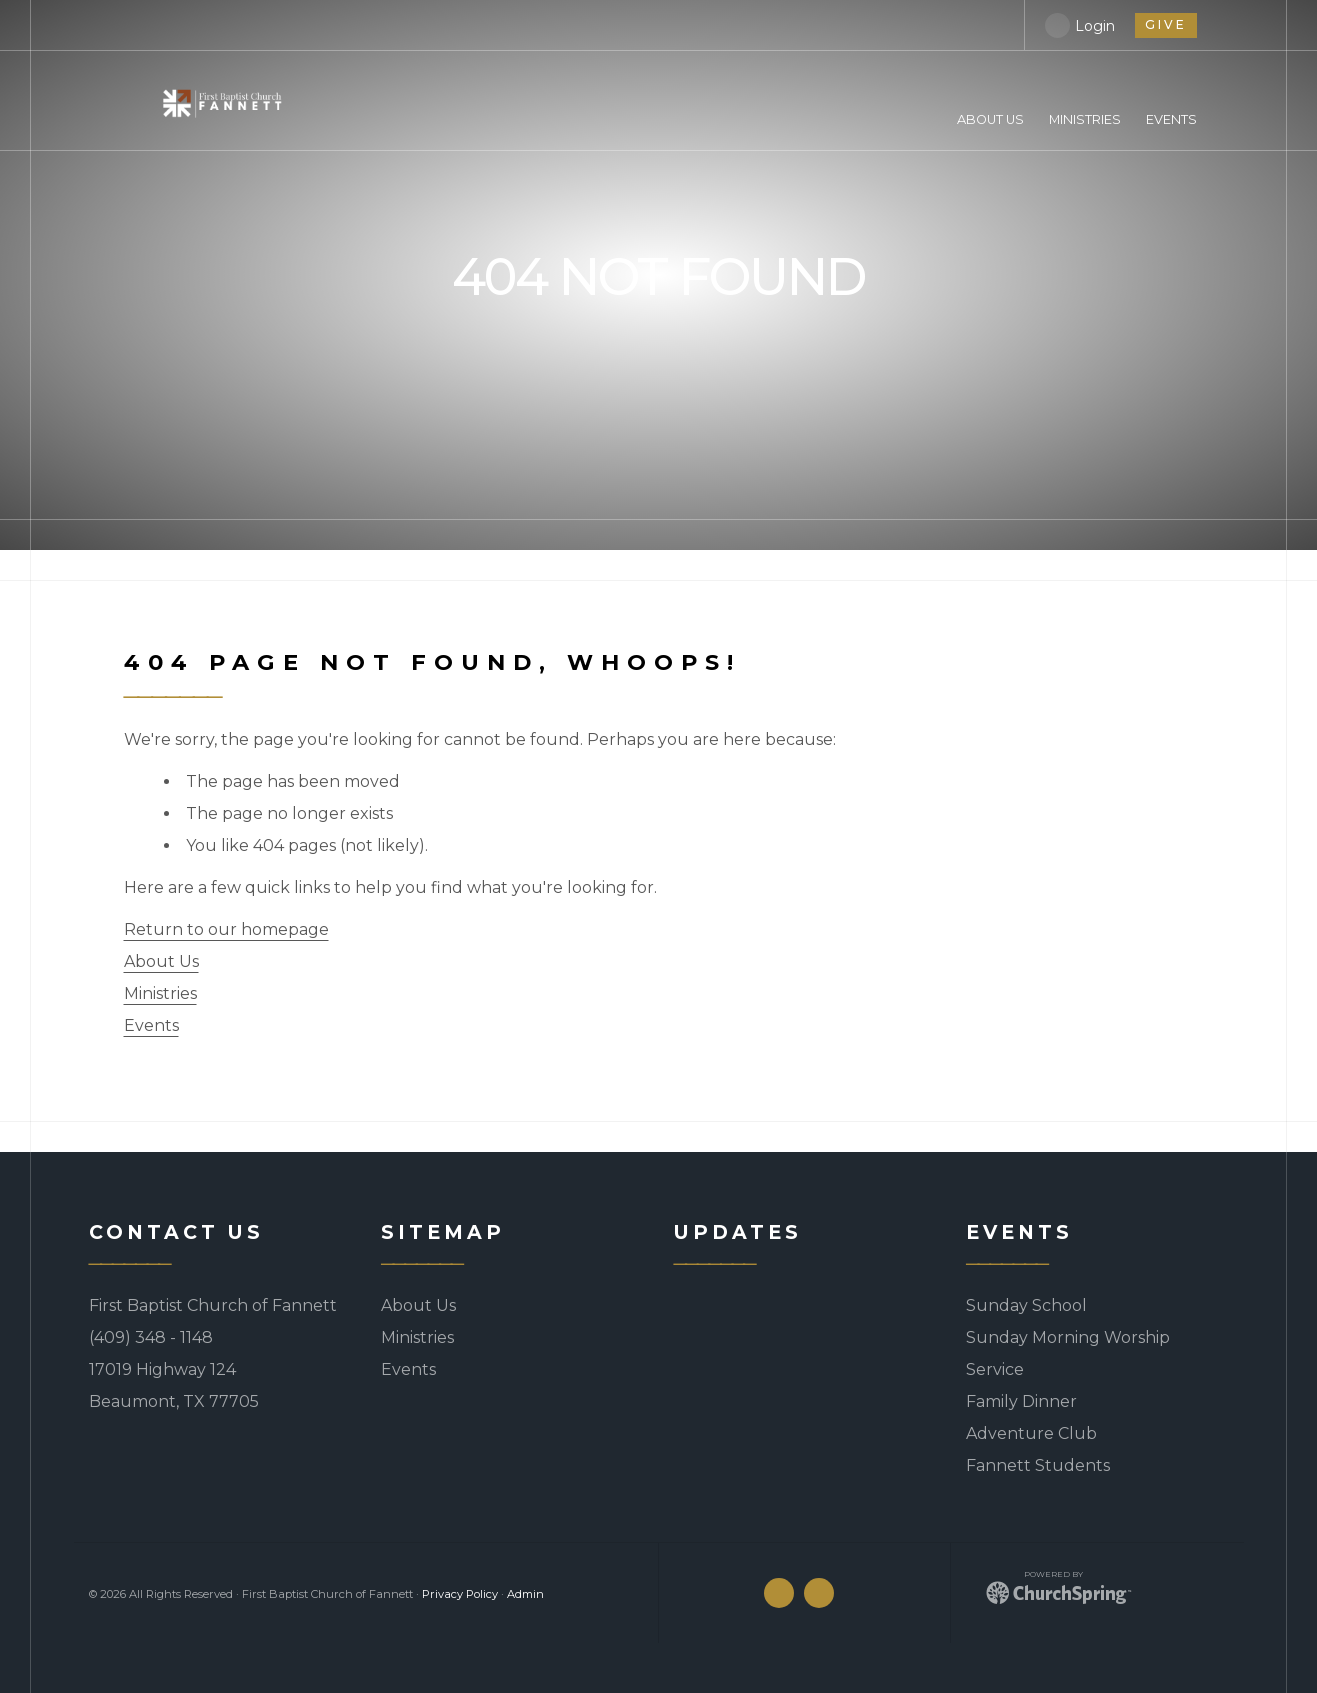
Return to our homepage (226, 929)
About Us (161, 961)
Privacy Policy (460, 1594)
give (1166, 24)
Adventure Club (1031, 1433)
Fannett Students (1038, 1465)
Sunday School (1026, 1305)
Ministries (160, 993)
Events (151, 1025)
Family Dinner (1021, 1401)
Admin (525, 1594)
